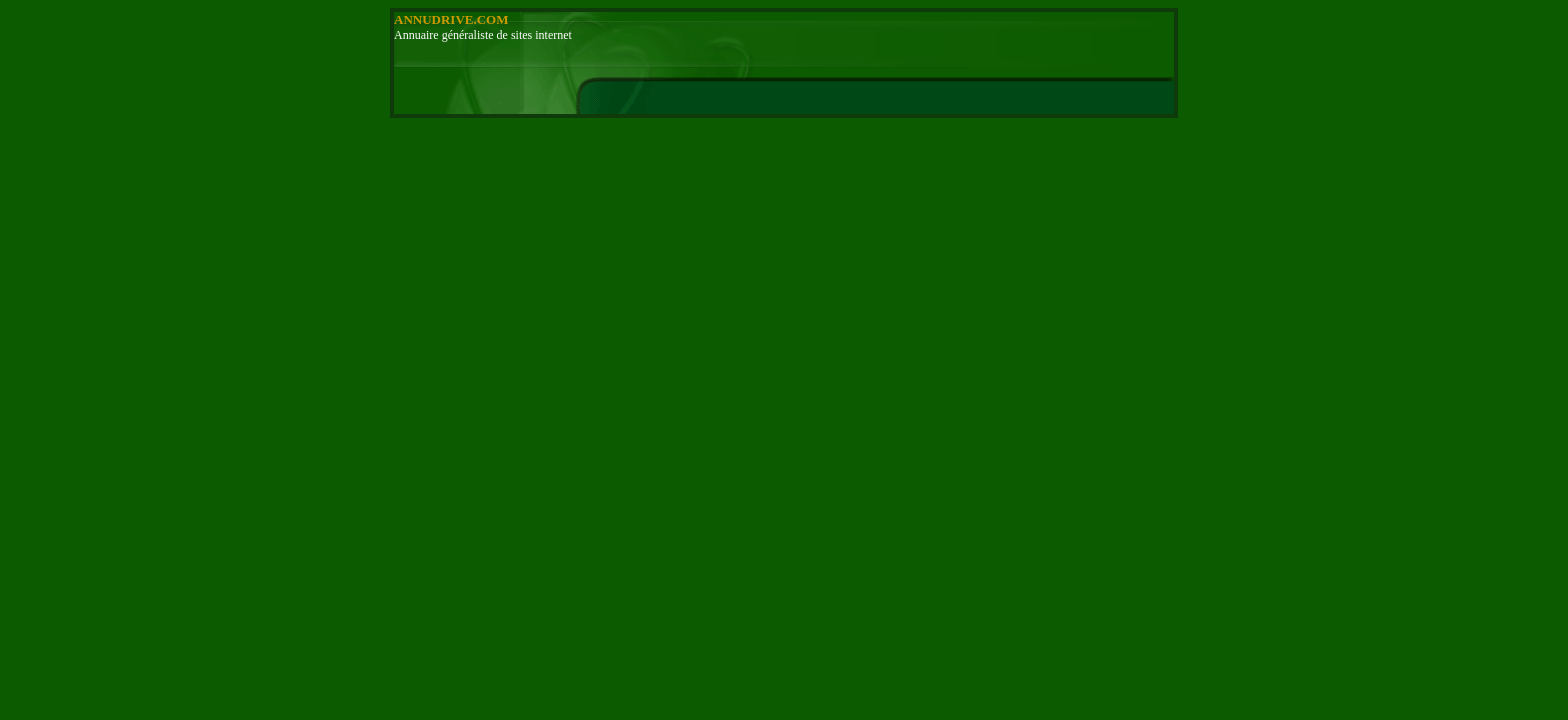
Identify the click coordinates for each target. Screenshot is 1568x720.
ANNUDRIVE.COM (451, 19)
